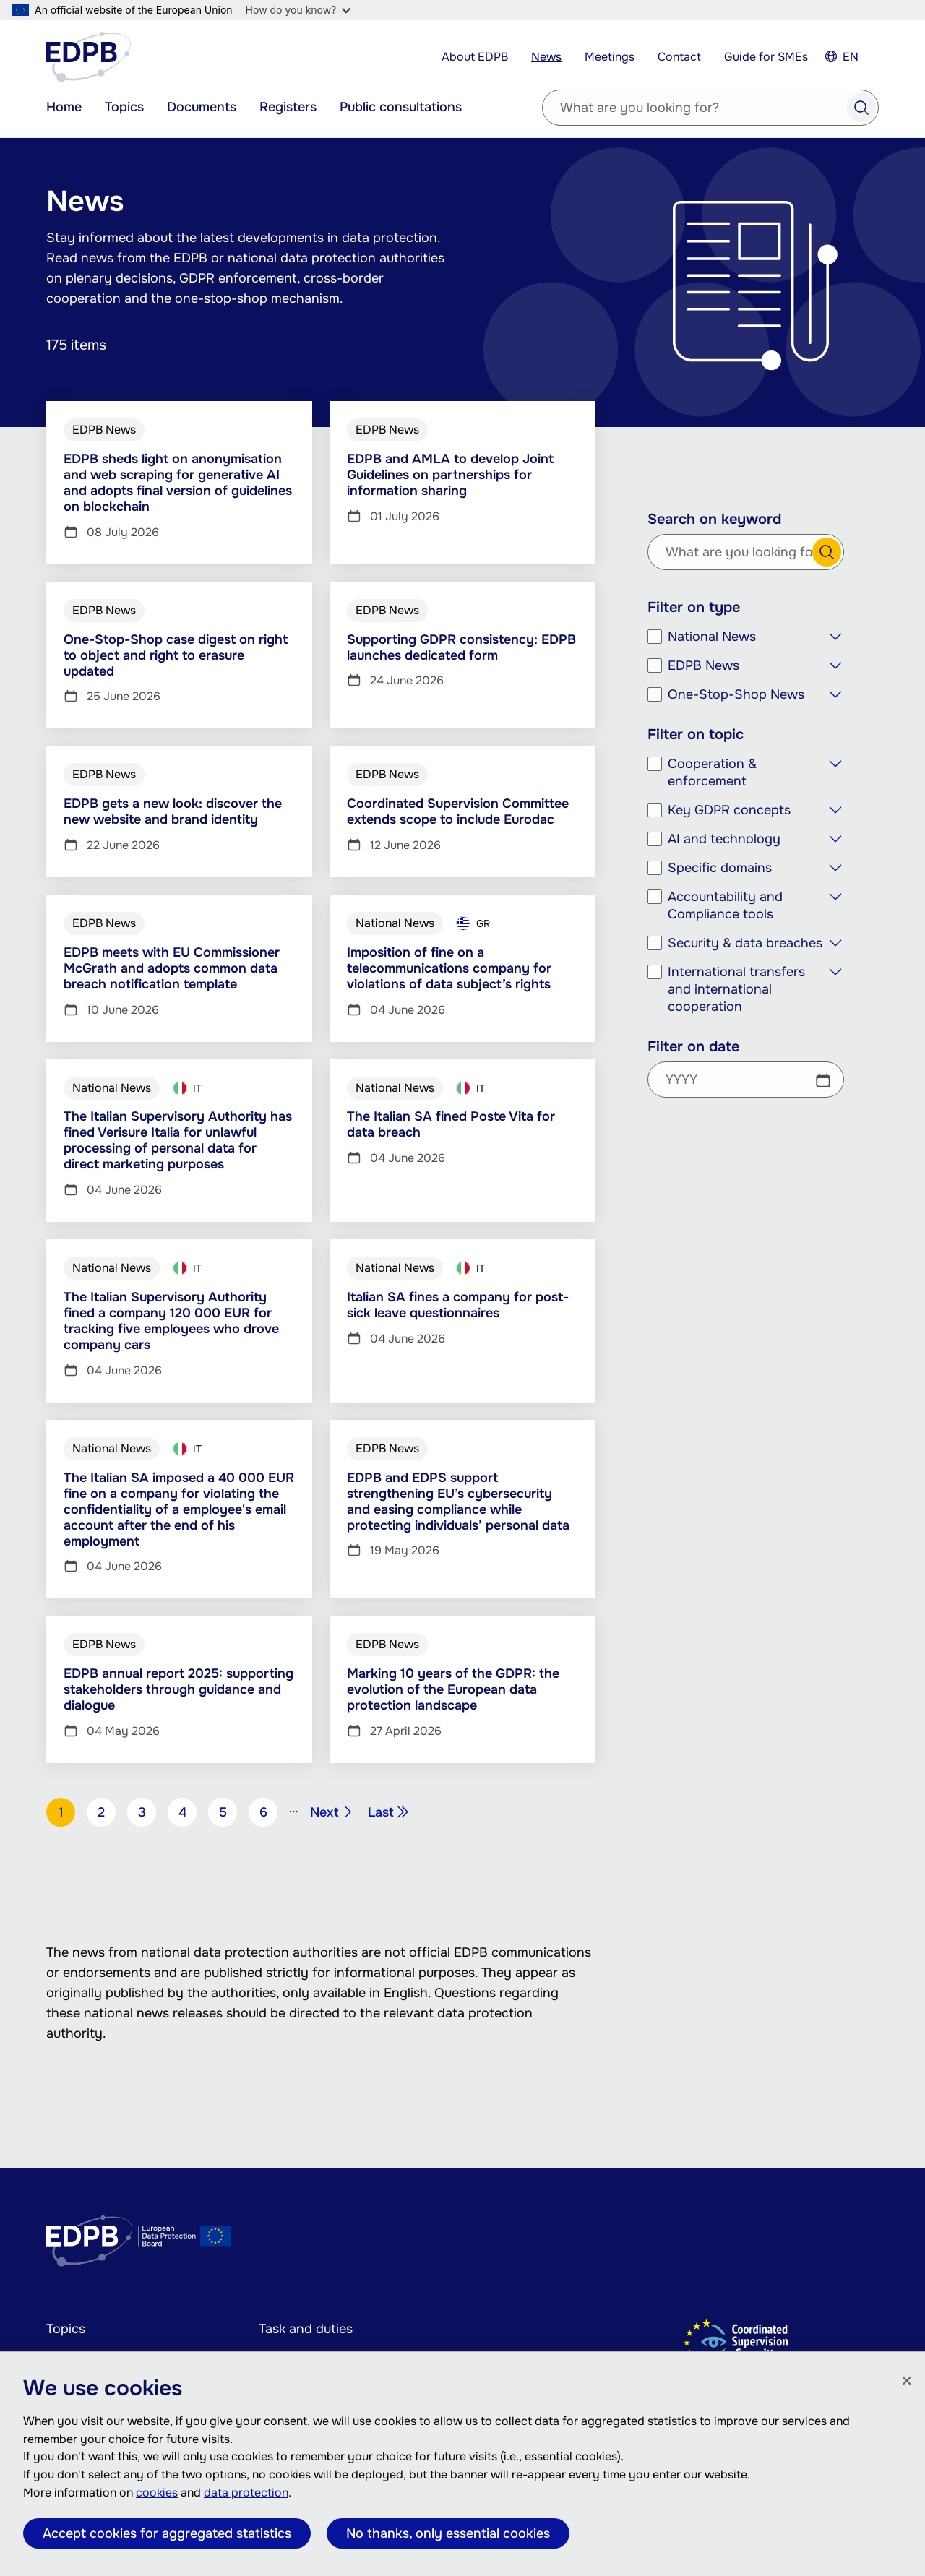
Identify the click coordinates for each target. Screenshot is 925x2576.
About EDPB (475, 56)
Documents (201, 107)
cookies (157, 2492)
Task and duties (306, 2329)
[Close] (907, 2381)
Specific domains (720, 868)
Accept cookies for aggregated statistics (167, 2533)
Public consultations (401, 107)
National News (712, 637)
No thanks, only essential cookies (448, 2533)
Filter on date (693, 1047)
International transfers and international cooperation (736, 989)
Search (861, 107)
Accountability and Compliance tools (725, 905)
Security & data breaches (745, 943)
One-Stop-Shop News (736, 694)
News (546, 56)
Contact (679, 56)
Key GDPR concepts (729, 810)
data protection (246, 2492)
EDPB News (703, 665)
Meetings (609, 56)
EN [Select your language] (851, 56)
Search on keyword (714, 519)
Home (64, 107)
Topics (124, 107)
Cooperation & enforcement (712, 772)
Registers (288, 107)
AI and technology (724, 839)
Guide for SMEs (766, 56)
